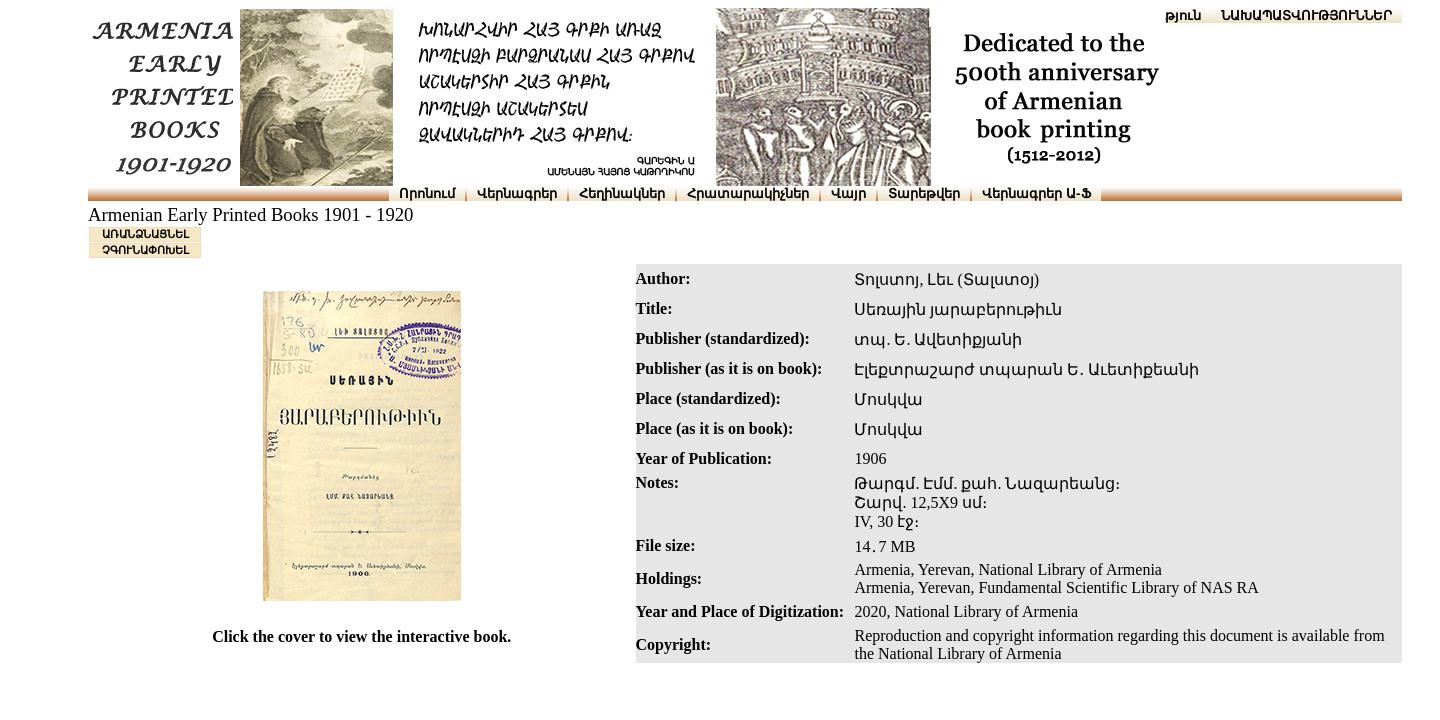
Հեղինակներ (622, 193)
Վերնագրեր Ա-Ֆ (1036, 193)
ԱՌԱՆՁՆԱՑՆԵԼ (145, 234)
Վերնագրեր (517, 193)
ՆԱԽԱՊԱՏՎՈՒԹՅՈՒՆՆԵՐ (1306, 15)
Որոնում (427, 193)
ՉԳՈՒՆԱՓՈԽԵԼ (145, 250)
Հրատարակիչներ (748, 193)
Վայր (848, 193)
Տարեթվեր (924, 193)
